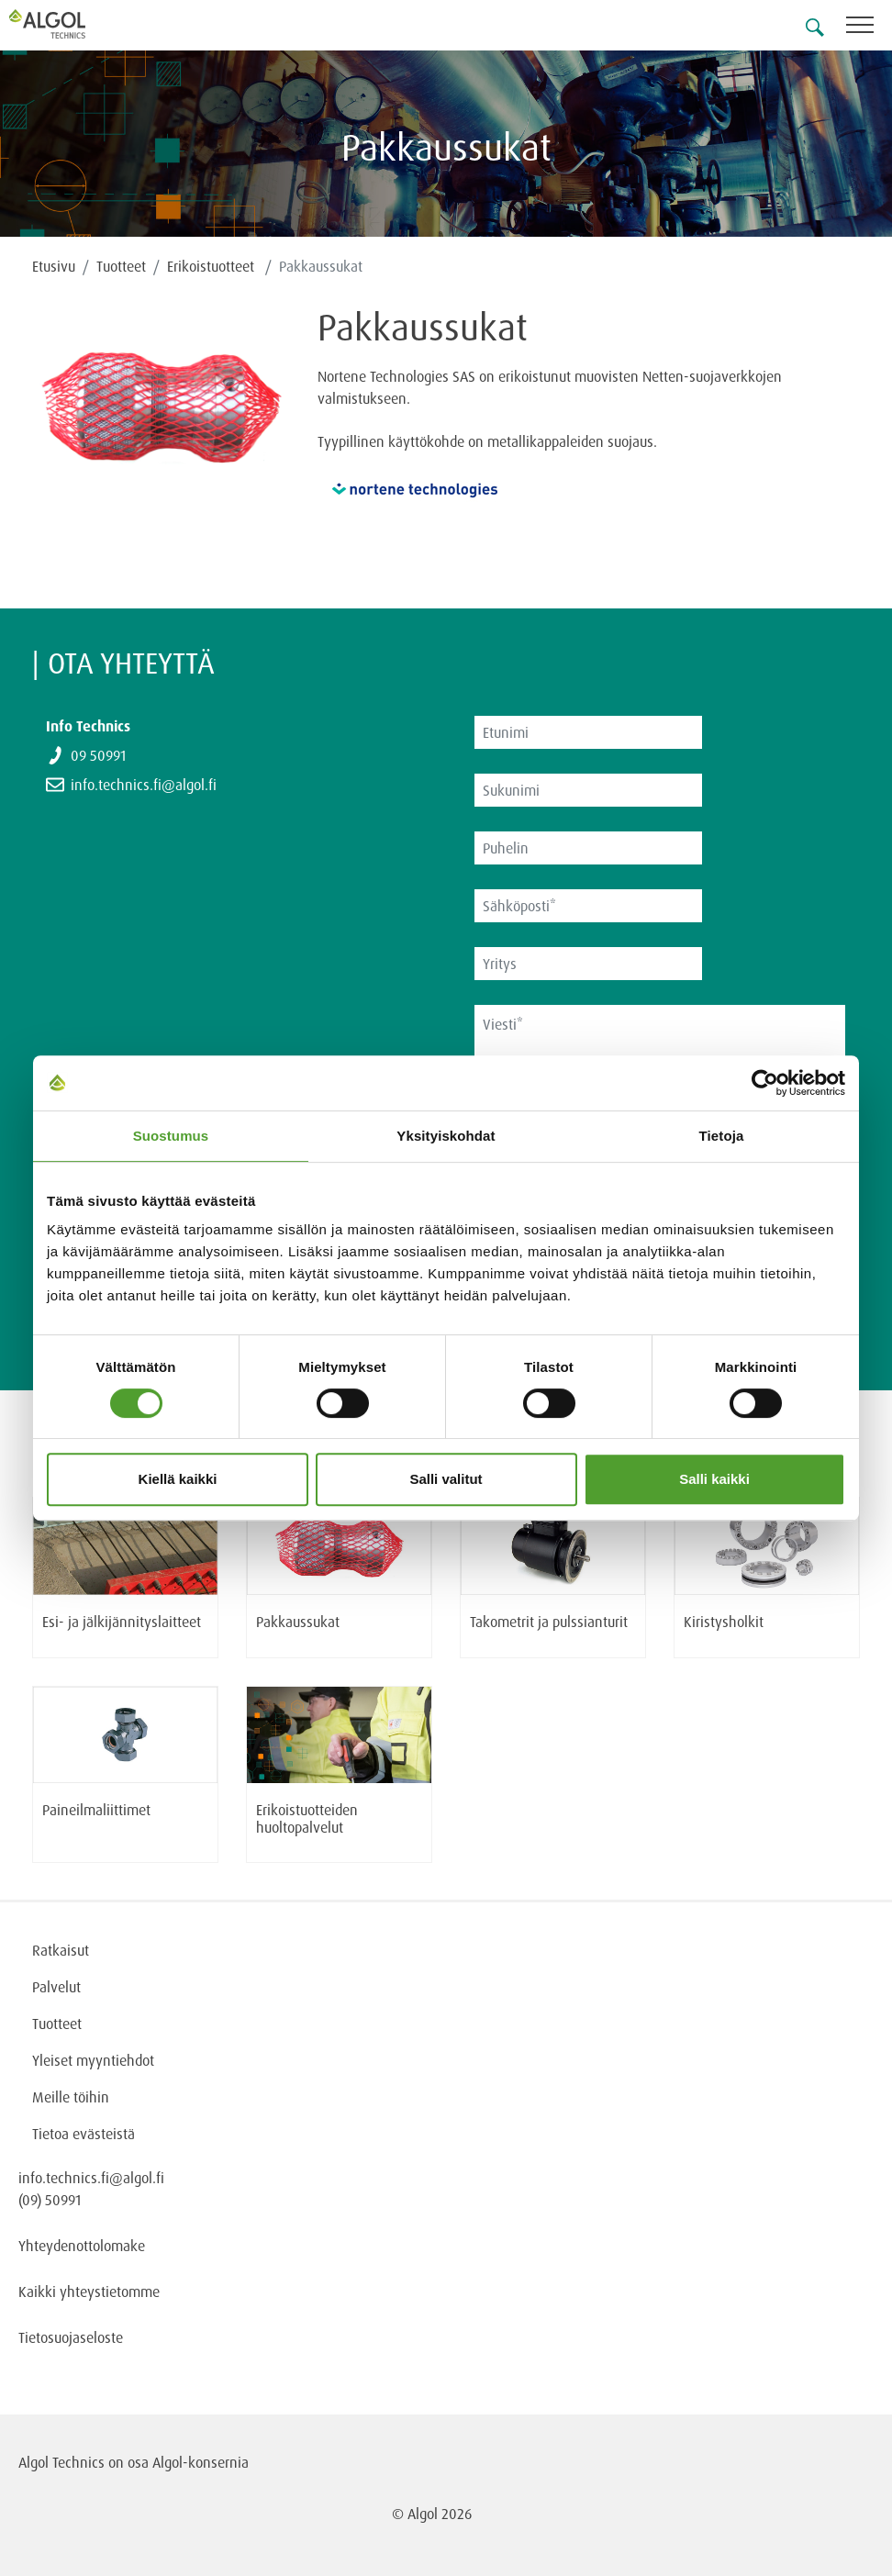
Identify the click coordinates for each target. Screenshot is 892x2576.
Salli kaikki (714, 1479)
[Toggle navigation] (869, 28)
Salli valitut (445, 1479)
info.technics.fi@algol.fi (144, 784)
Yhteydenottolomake (81, 2245)
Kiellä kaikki (178, 1479)
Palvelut (56, 1987)
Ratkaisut (60, 1950)
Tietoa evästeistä (83, 2133)
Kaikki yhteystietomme (89, 2291)
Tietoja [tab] (721, 1135)
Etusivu (53, 266)
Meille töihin (70, 2097)
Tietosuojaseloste (70, 2337)
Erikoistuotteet (212, 266)
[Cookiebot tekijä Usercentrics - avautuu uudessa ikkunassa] (765, 1083)
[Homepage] (68, 24)
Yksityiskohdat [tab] (445, 1135)
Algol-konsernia (200, 2462)
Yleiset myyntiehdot (93, 2060)
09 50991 (98, 755)
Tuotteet (121, 266)
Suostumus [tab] (171, 1135)
